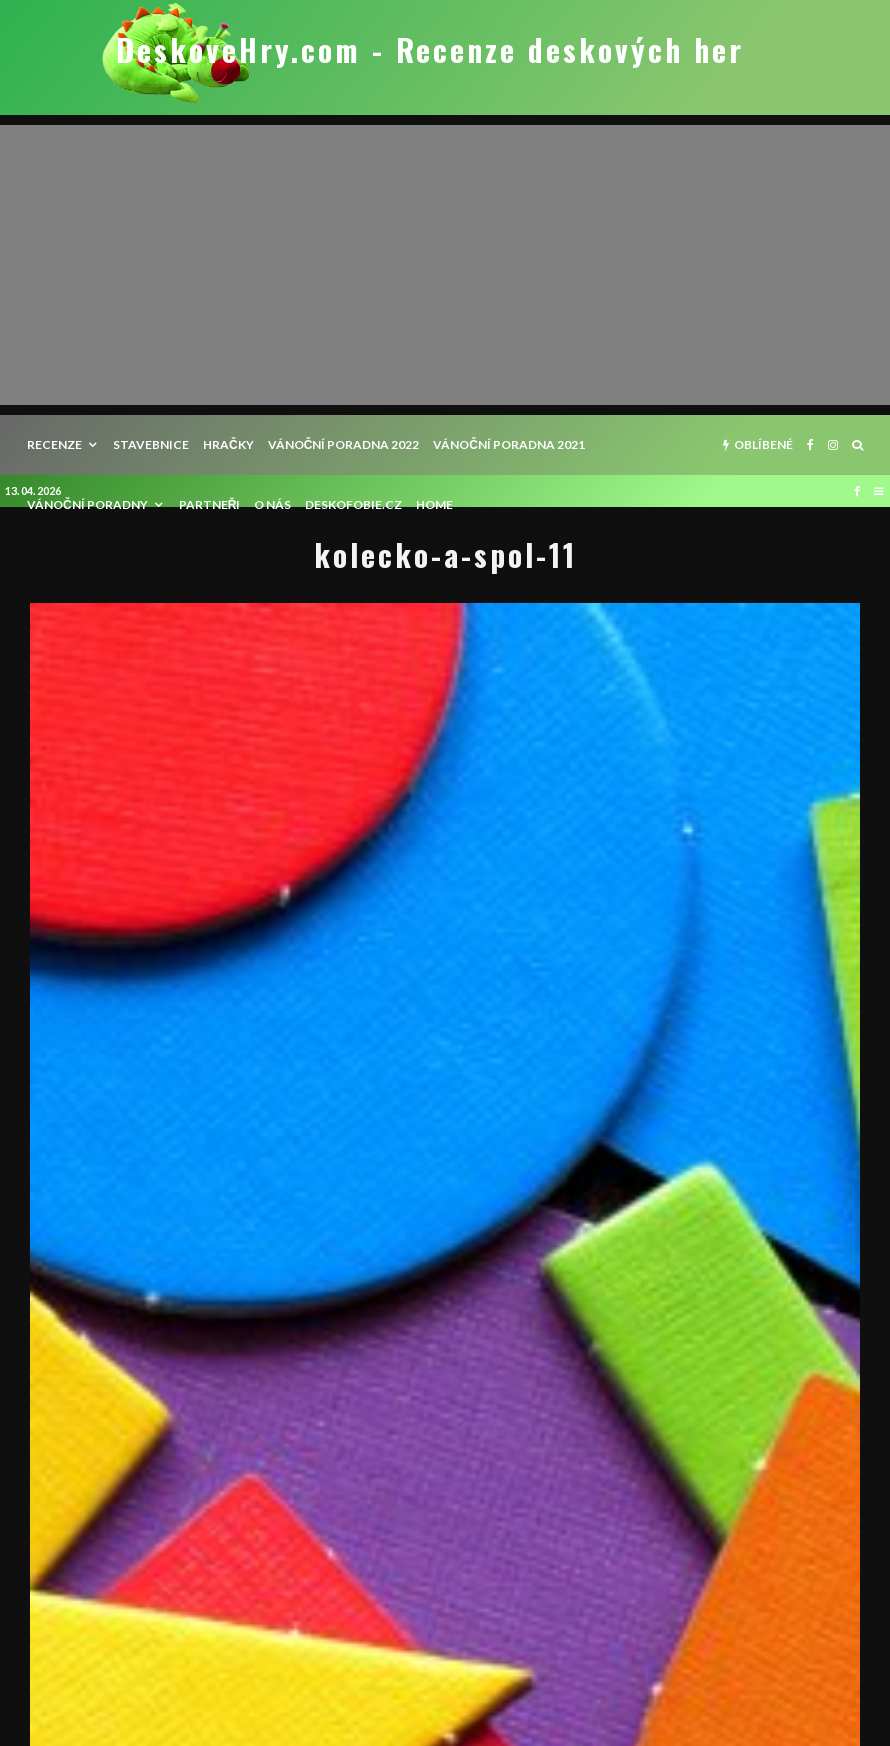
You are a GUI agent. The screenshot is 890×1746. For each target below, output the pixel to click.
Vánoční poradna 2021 (509, 444)
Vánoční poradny (87, 504)
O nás (272, 504)
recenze (54, 444)
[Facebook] (810, 445)
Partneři (210, 504)
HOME (434, 504)
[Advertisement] (445, 265)
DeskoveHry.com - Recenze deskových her (430, 50)
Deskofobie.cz (353, 504)
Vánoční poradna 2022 (344, 444)
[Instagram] (833, 445)
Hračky (228, 444)
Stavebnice (151, 444)
